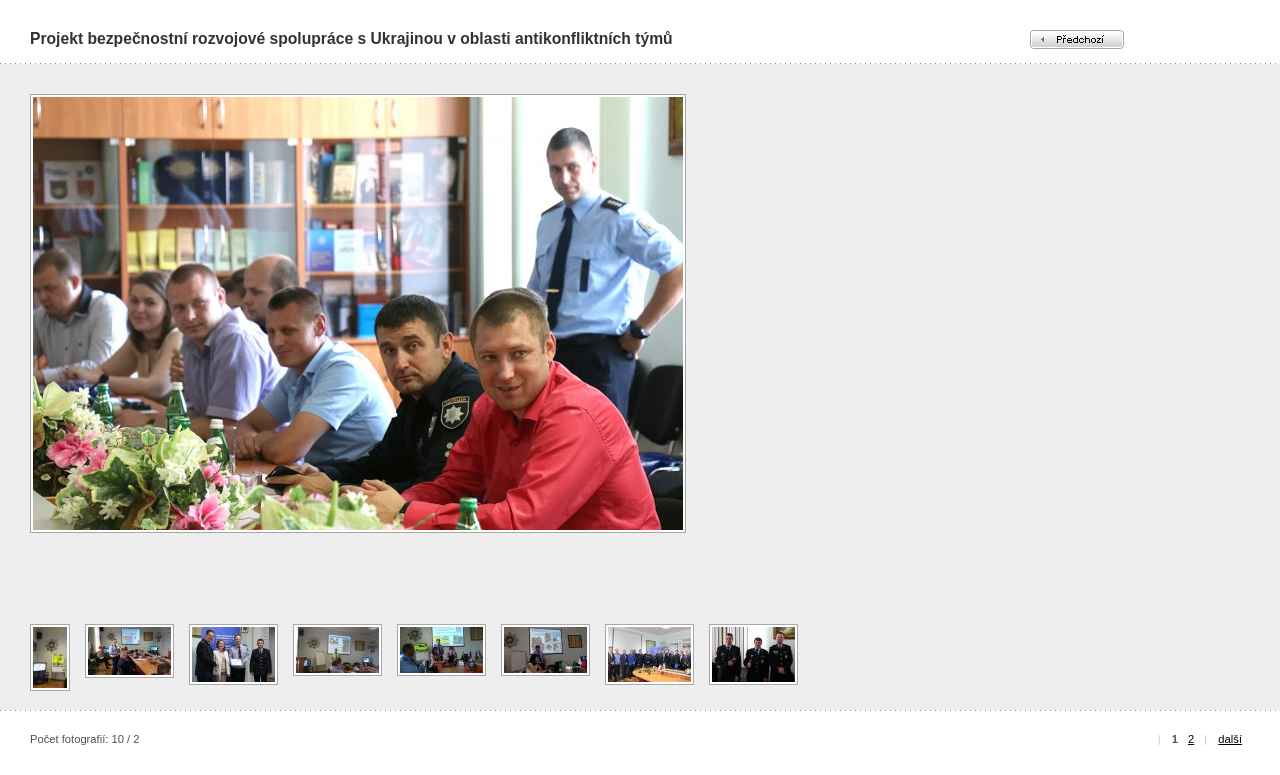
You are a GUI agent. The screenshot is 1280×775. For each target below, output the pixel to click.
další (1230, 739)
